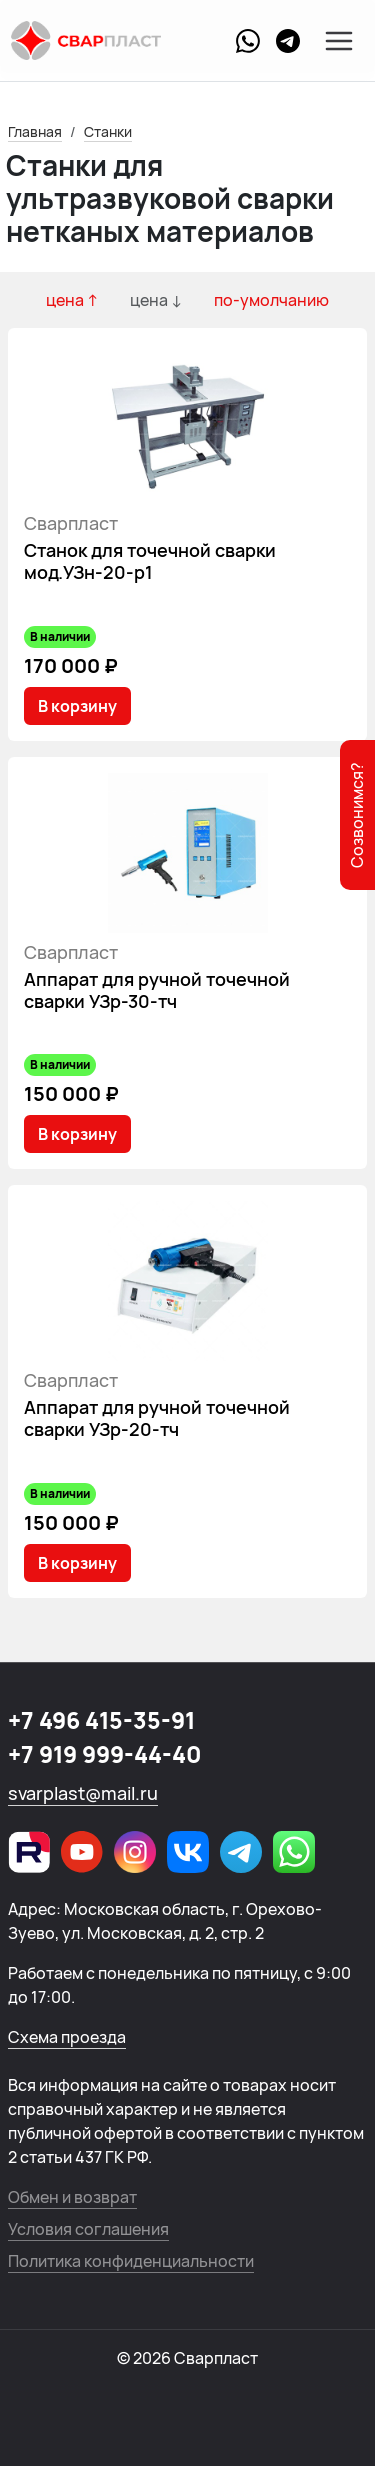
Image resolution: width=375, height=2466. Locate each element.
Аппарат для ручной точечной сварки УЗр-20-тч (157, 1418)
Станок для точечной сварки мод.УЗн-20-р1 (150, 561)
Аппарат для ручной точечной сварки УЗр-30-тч (157, 990)
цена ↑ (72, 300)
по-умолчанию (271, 300)
